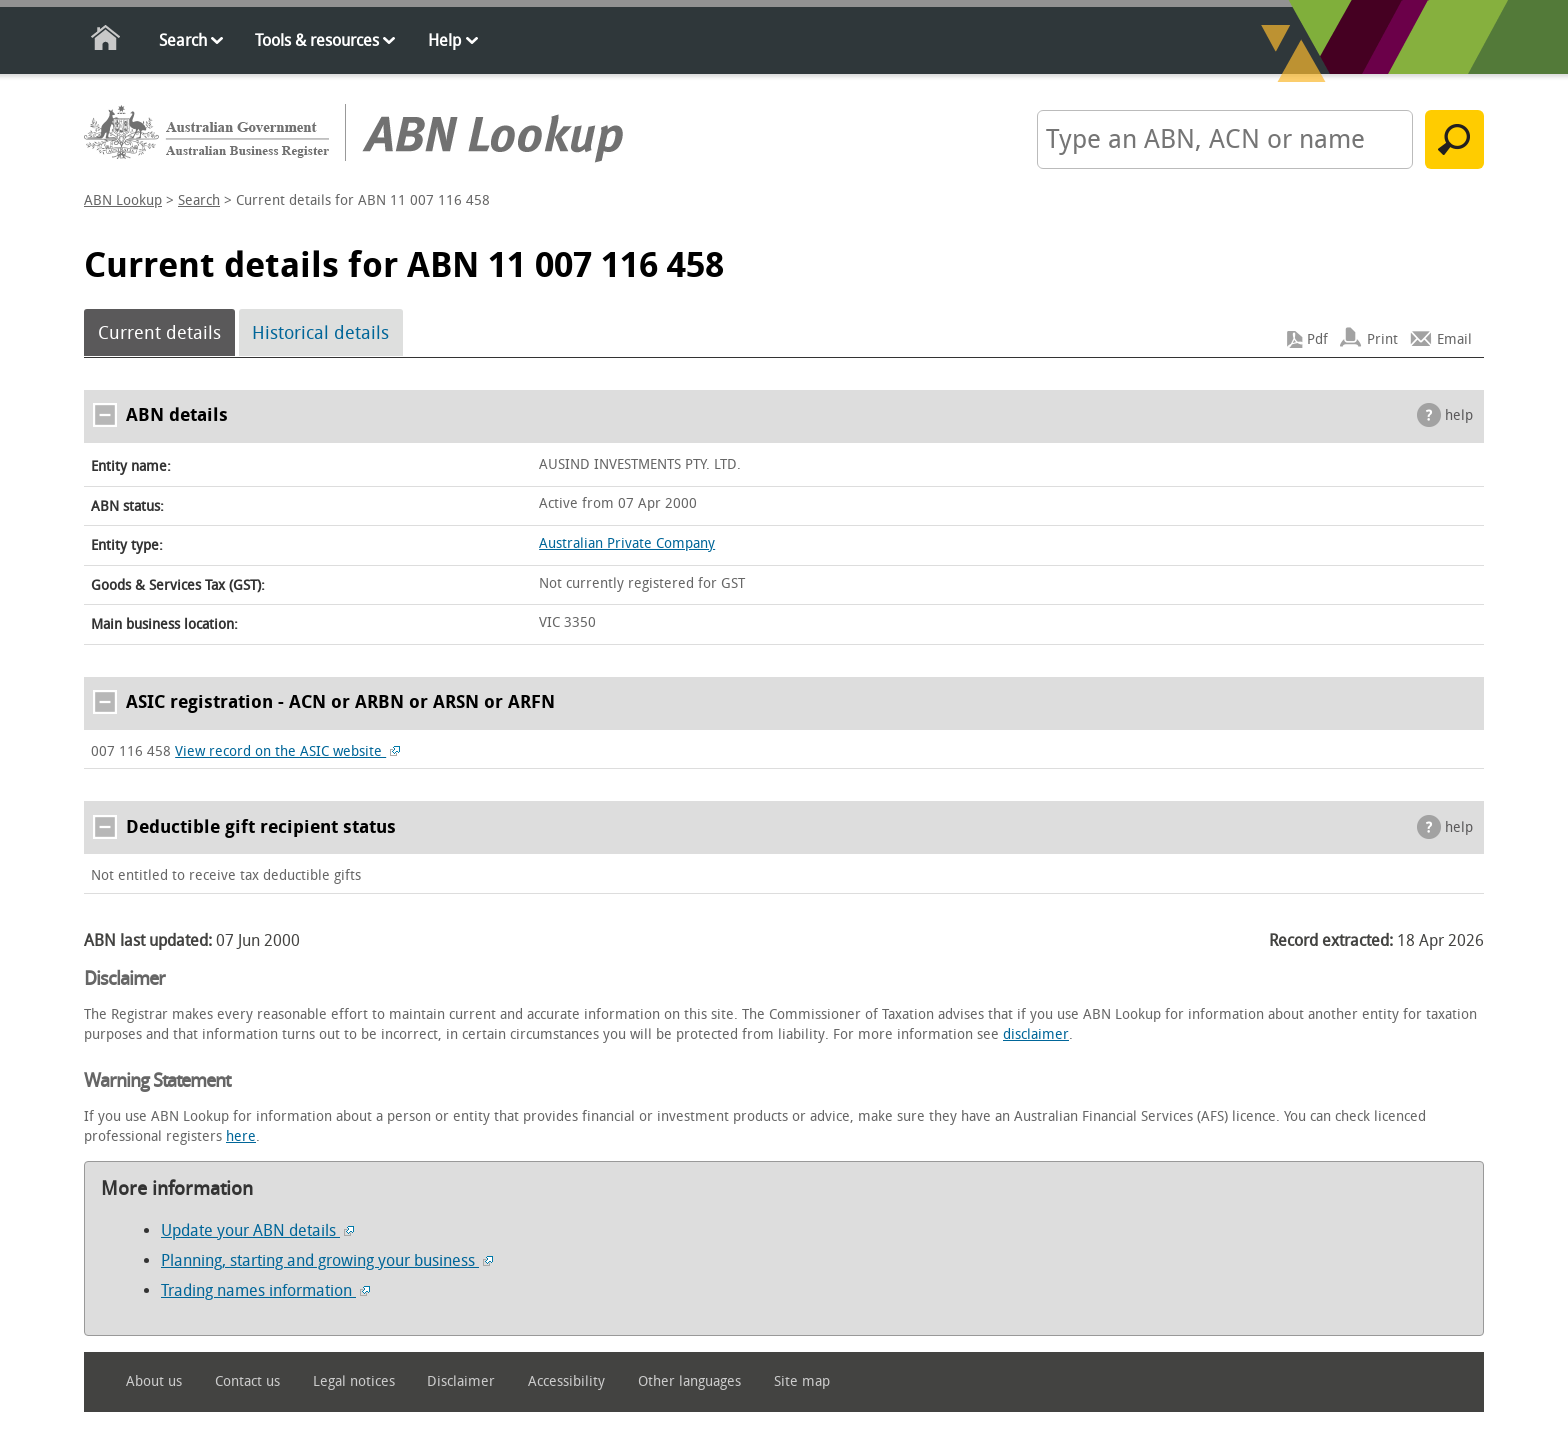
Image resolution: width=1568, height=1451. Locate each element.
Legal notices (354, 1381)
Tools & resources (317, 40)
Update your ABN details (257, 1230)
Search (183, 40)
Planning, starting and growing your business (327, 1260)
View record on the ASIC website (287, 751)
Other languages (689, 1381)
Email (1454, 339)
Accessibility (566, 1381)
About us (154, 1381)
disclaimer (1036, 1034)
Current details (159, 333)
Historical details (320, 333)
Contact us (247, 1381)
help (1459, 415)
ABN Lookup (123, 200)
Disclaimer (461, 1381)
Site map (802, 1381)
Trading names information (265, 1290)
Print (1382, 339)
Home (106, 41)
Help (444, 40)
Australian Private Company (627, 543)
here (241, 1136)
